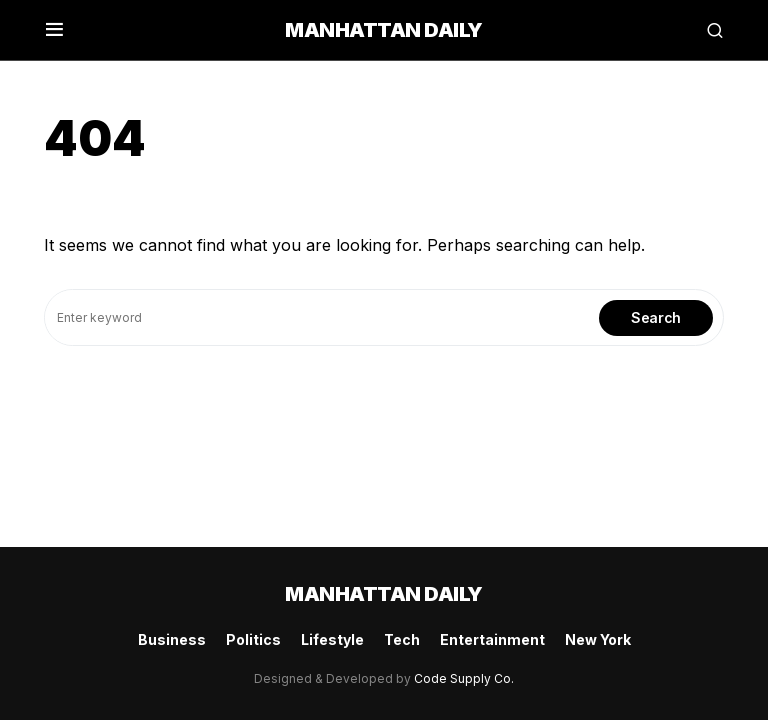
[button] (54, 30)
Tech (402, 639)
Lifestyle (332, 639)
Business (172, 639)
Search (656, 317)
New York (598, 639)
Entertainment (492, 639)
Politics (253, 639)
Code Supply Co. (464, 678)
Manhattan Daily (384, 30)
